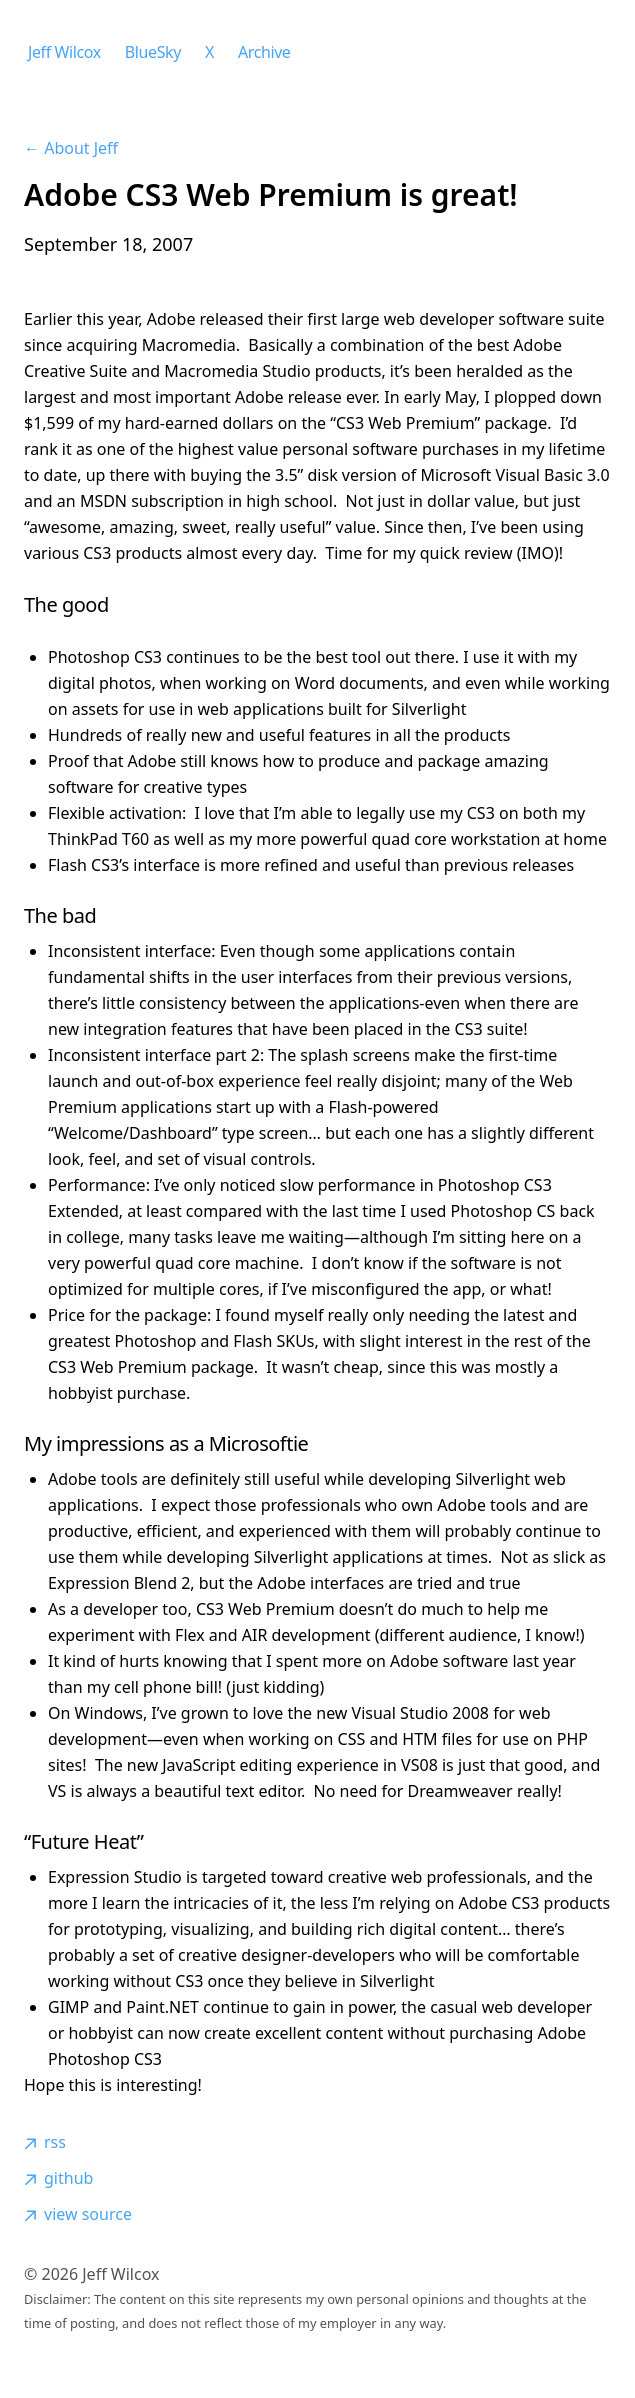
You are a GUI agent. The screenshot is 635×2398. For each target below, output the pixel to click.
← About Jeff (71, 148)
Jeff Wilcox (64, 52)
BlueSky (153, 52)
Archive (264, 52)
